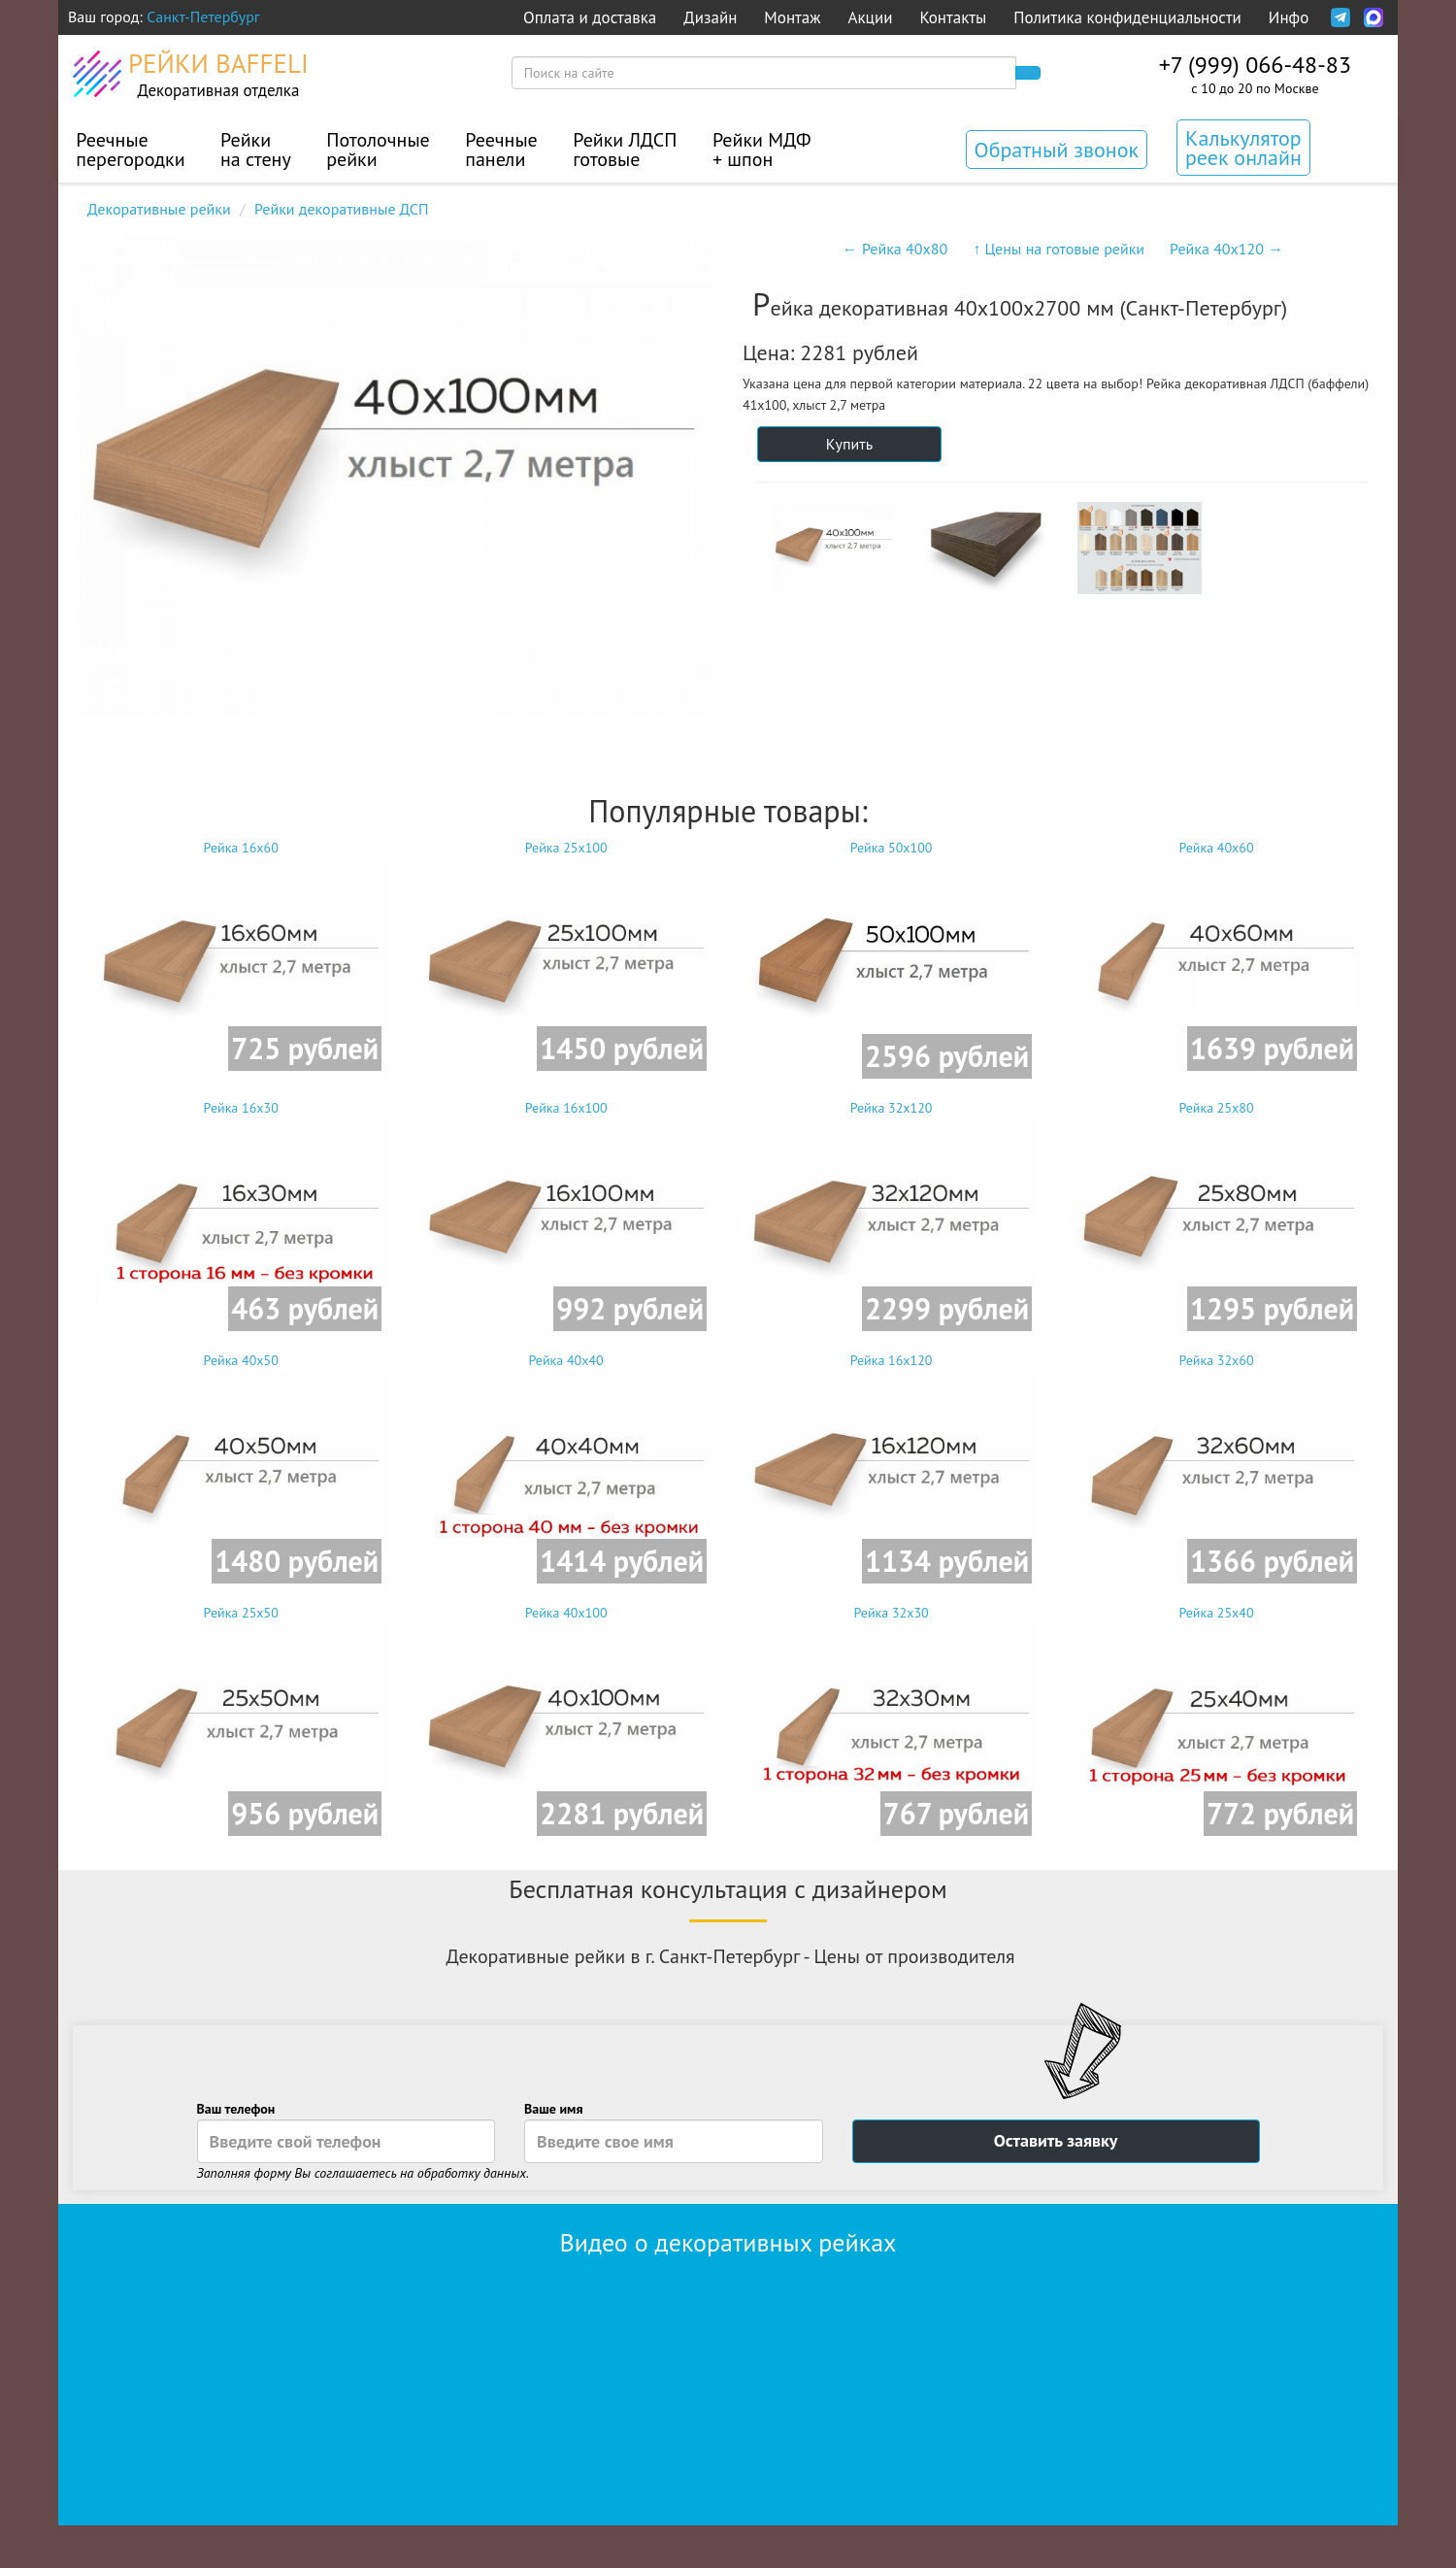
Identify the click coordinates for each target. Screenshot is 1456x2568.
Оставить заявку (1056, 2140)
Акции (870, 17)
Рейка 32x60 (1216, 1471)
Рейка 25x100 (565, 959)
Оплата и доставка (589, 17)
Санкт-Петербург (203, 16)
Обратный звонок (1057, 149)
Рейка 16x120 (891, 1471)
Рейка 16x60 (240, 959)
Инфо (1288, 17)
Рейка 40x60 (1216, 959)
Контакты (952, 17)
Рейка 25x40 (1216, 1724)
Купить (849, 443)
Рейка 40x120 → (1226, 248)
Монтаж (792, 17)
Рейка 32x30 (891, 1724)
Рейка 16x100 (565, 1219)
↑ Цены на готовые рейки (1058, 248)
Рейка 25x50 (240, 1724)
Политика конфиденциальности (1127, 17)
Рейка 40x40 (565, 1471)
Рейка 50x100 (891, 963)
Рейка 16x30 (240, 1219)
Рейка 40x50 (240, 1471)
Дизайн (710, 17)
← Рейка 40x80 (895, 248)
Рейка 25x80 (1216, 1219)
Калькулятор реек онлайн (1243, 147)
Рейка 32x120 (891, 1219)
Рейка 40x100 (565, 1724)
